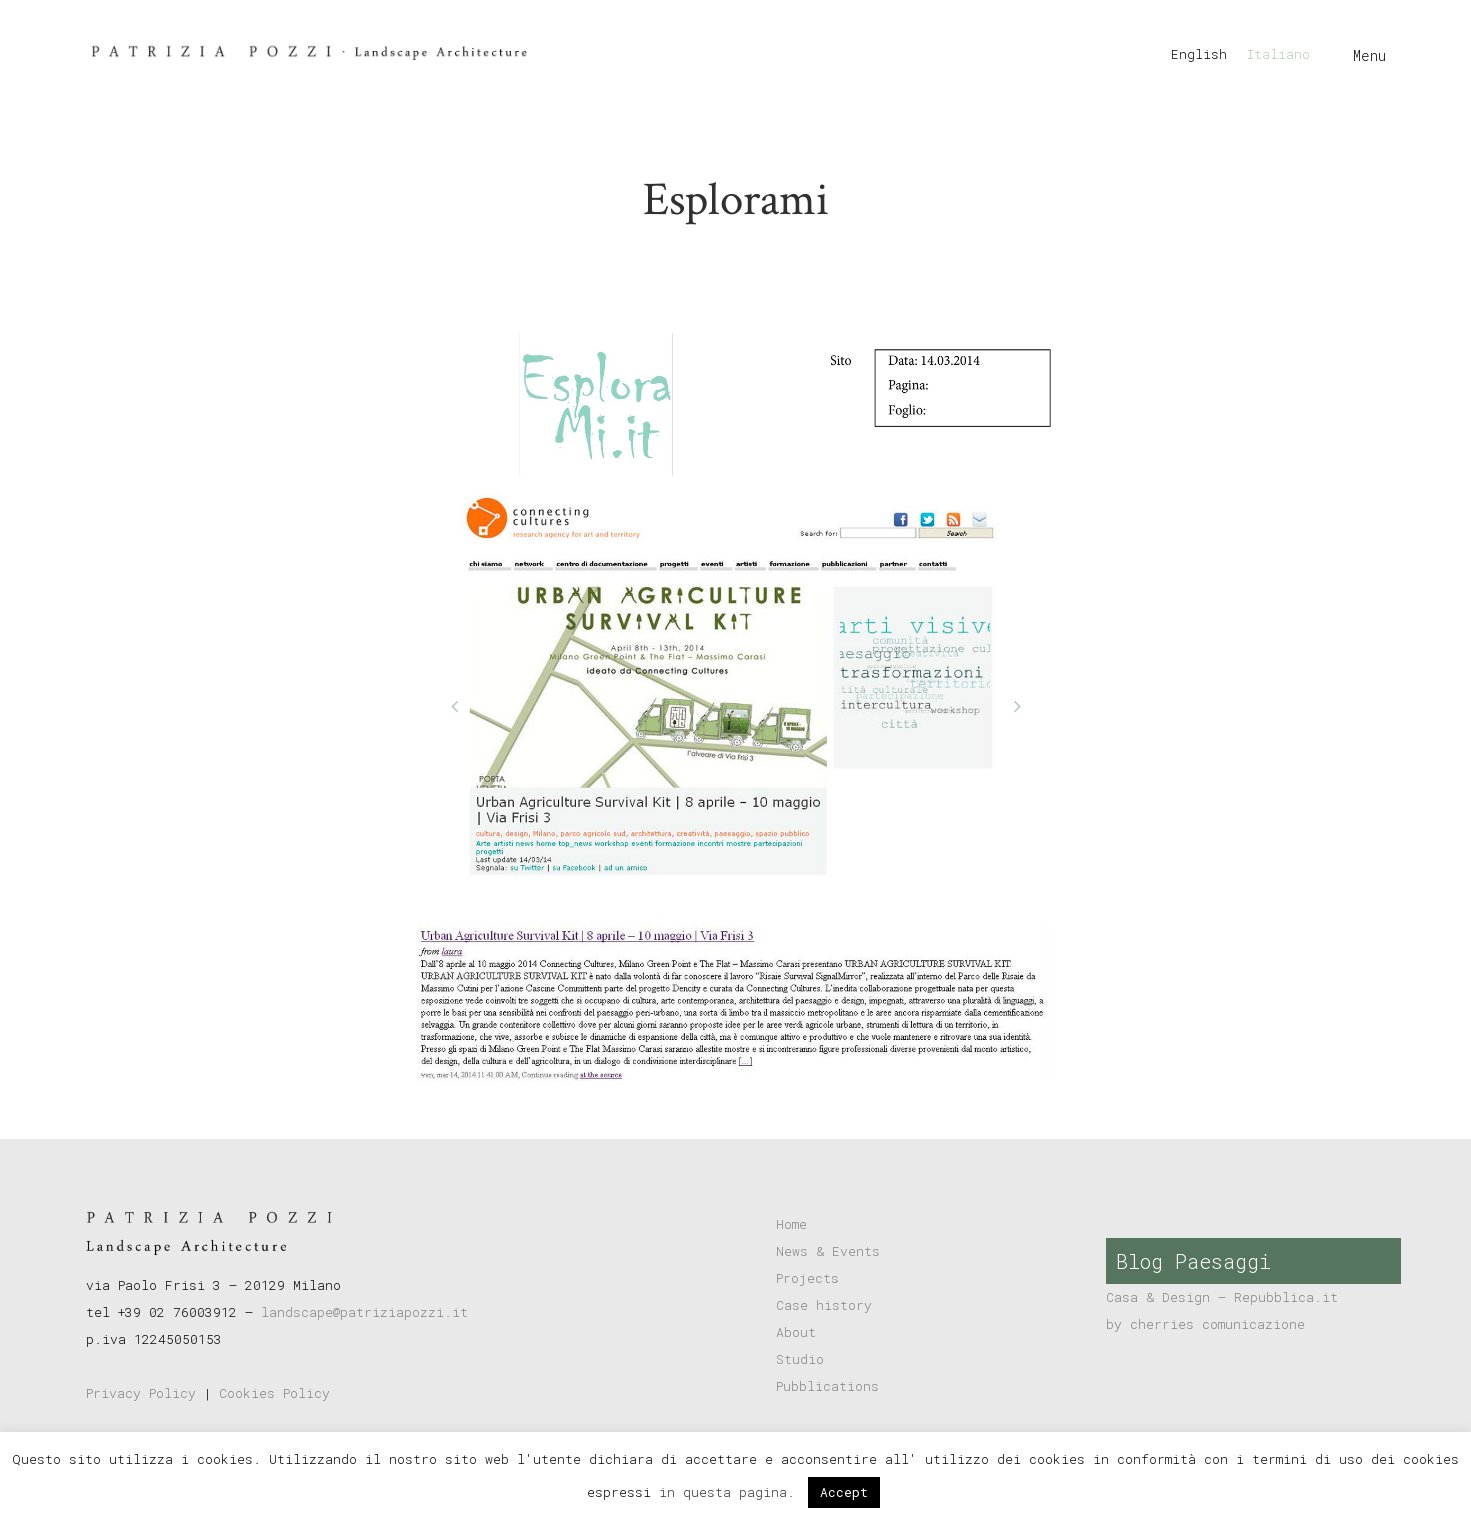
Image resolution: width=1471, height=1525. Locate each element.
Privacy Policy (141, 1393)
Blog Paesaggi (1193, 1261)
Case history (824, 1305)
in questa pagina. (731, 1492)
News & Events (828, 1251)
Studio (800, 1359)
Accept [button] (844, 1492)
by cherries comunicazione (1205, 1324)
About (796, 1332)
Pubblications (827, 1386)
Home (791, 1224)
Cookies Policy (274, 1393)
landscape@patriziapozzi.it (364, 1312)
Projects (807, 1278)
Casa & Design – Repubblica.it (1222, 1297)
